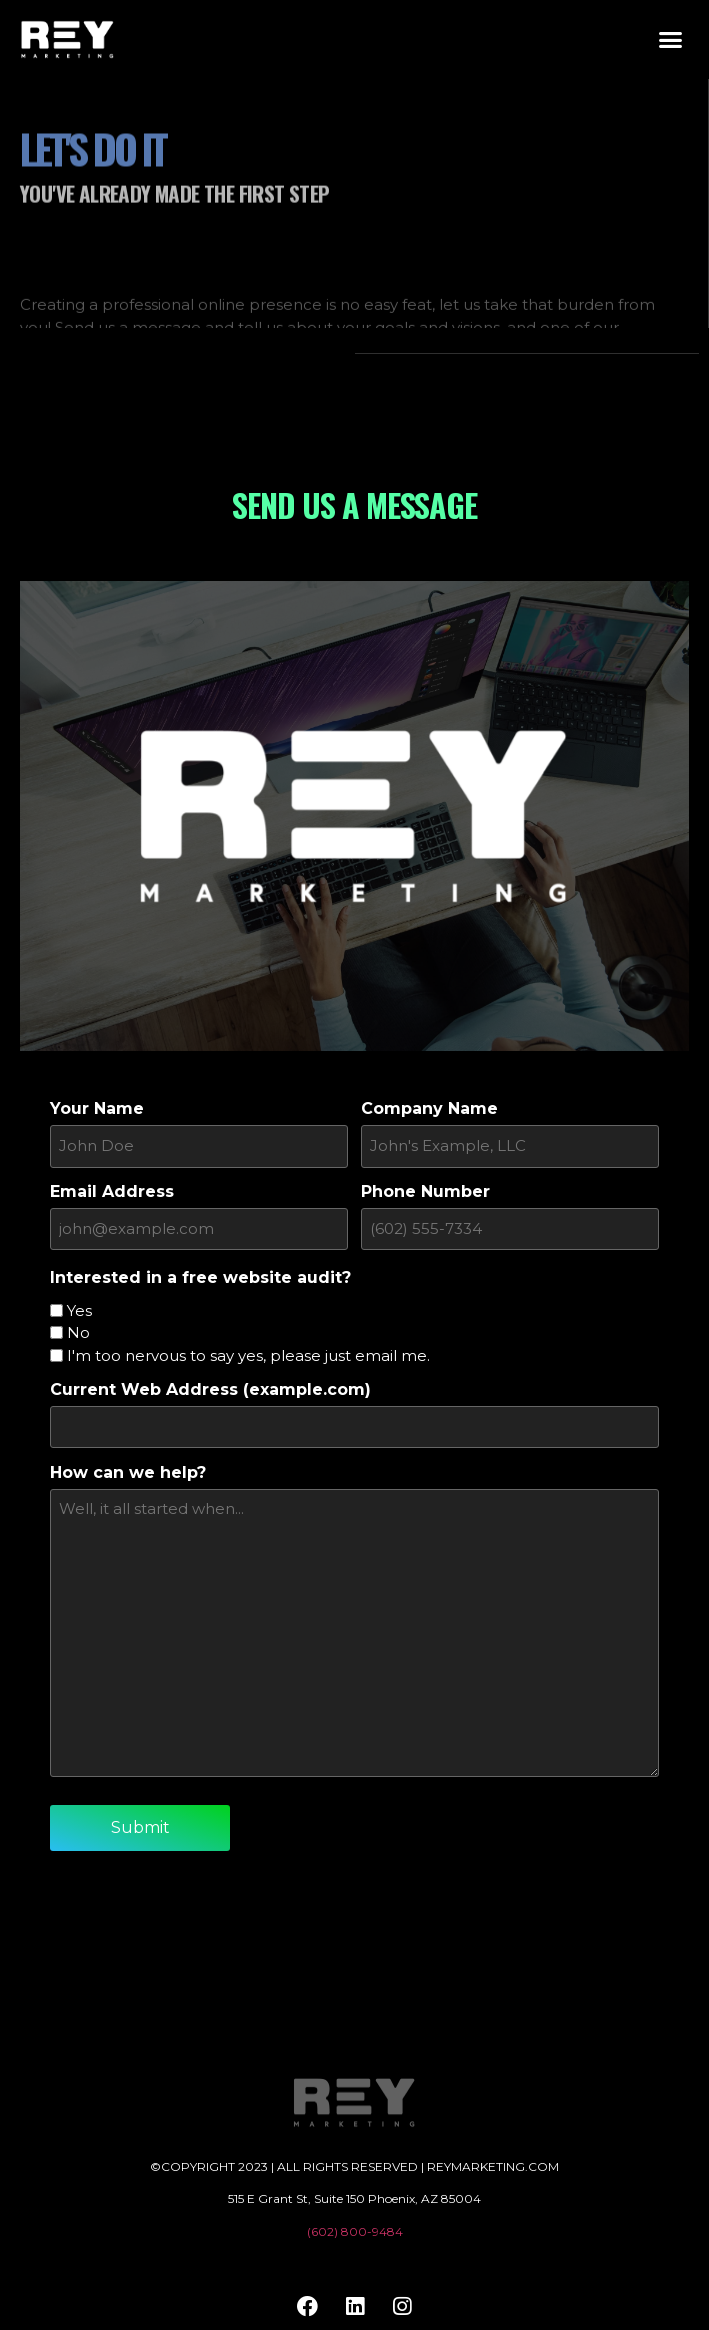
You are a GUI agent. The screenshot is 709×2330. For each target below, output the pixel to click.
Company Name (429, 1109)
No (78, 1328)
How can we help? (128, 1466)
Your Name (97, 1109)
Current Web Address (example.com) (210, 1386)
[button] (671, 40)
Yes (79, 1306)
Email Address (112, 1190)
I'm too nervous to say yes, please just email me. (248, 1351)
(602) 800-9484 (355, 2223)
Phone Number (425, 1190)
